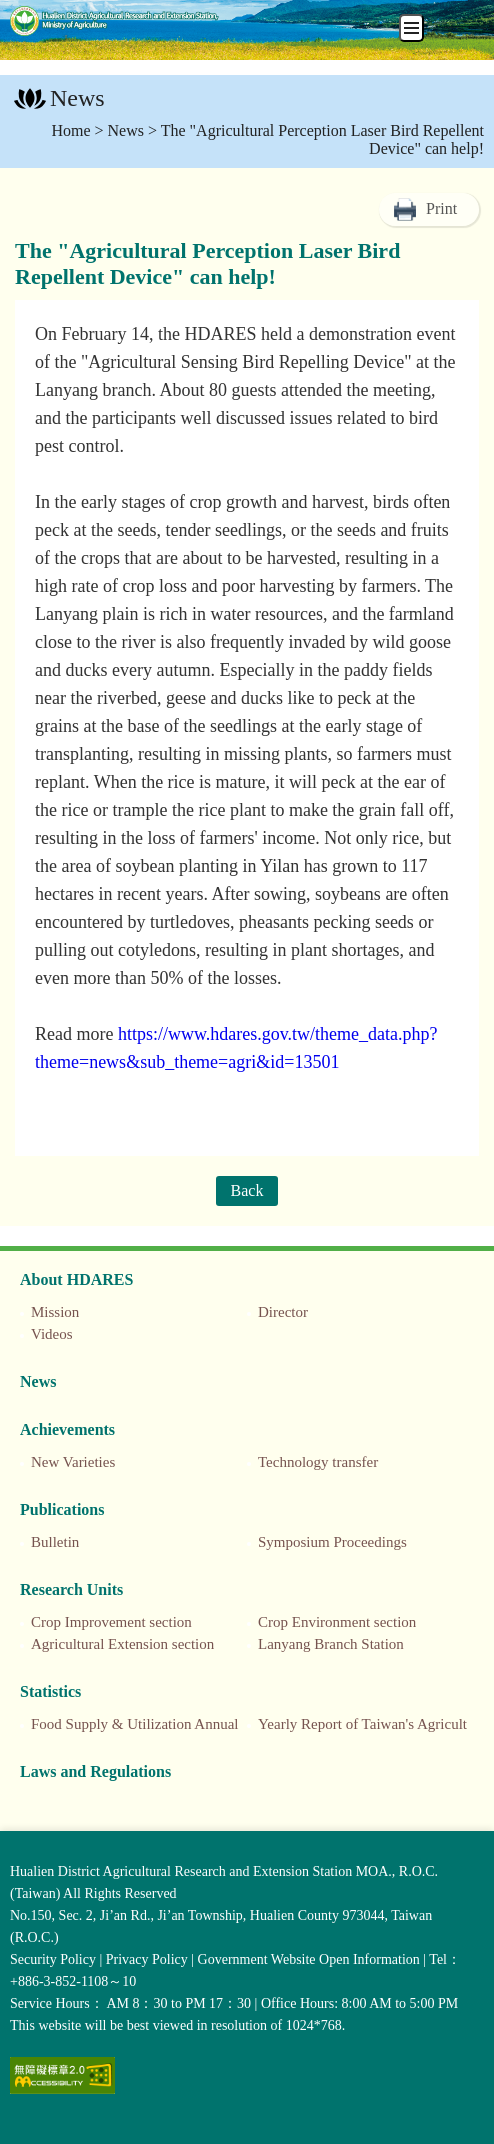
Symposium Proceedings (332, 1542)
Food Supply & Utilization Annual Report (157, 1724)
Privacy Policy (147, 1959)
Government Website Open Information (309, 1959)
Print (441, 208)
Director (283, 1312)
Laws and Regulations (95, 1771)
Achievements (67, 1429)
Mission (55, 1312)
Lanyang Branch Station (331, 1644)
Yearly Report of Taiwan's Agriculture (372, 1724)
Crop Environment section (337, 1622)
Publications (62, 1509)
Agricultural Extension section (122, 1644)
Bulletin (55, 1542)
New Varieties (73, 1462)
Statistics (50, 1691)
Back (247, 1190)
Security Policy (53, 1959)
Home (70, 130)
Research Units (71, 1589)
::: (11, 100)
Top (474, 2124)
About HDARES (76, 1279)
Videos (52, 1334)
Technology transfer (318, 1462)
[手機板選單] (411, 28)
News (126, 130)
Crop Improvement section (111, 1622)
